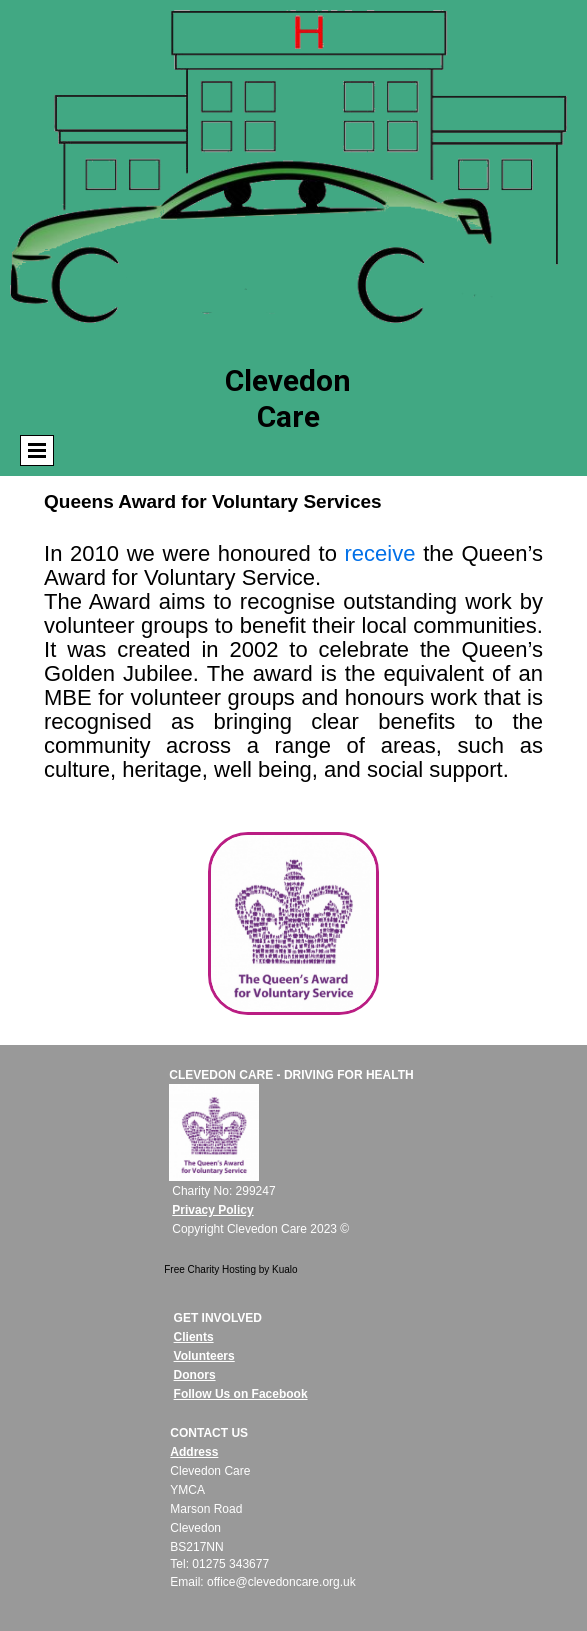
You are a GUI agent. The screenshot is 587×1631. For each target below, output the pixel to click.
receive (380, 553)
